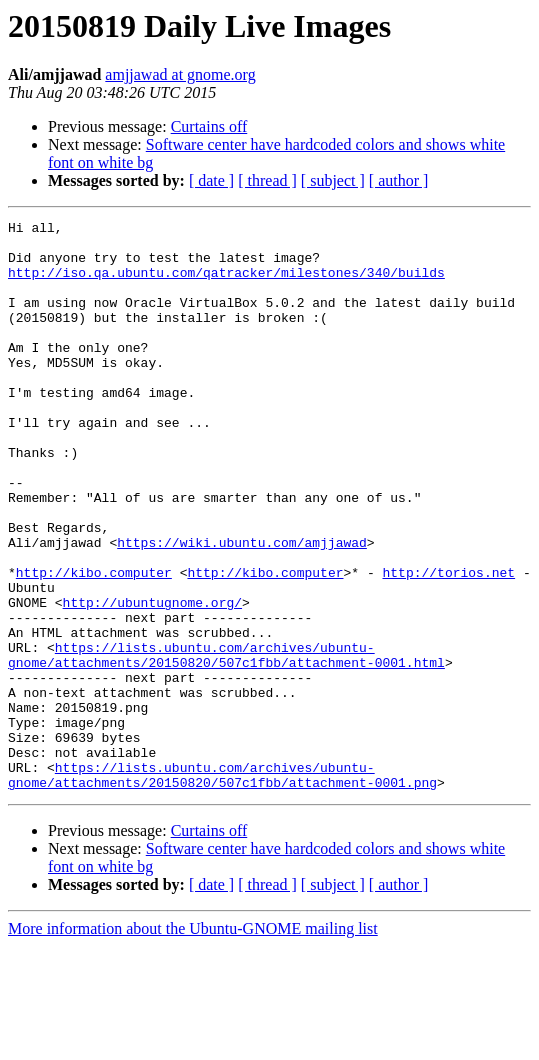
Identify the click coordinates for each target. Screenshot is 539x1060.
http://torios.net (448, 644)
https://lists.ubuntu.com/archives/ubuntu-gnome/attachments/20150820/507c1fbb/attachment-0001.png (222, 887)
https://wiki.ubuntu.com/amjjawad (242, 608)
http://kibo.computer (94, 644)
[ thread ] (267, 180)
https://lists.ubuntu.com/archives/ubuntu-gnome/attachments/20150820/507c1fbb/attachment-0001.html (226, 743)
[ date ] (211, 180)
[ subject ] (333, 180)
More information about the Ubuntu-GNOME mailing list (193, 1042)
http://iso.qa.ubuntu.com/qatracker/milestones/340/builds (226, 284)
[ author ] (399, 180)
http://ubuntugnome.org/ (152, 680)
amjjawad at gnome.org (180, 74)
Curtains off (209, 126)
